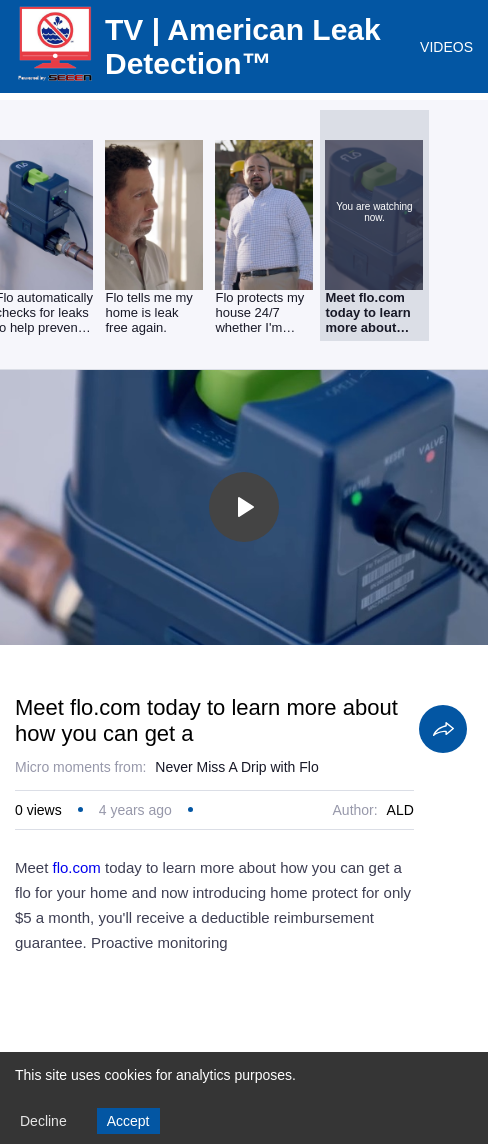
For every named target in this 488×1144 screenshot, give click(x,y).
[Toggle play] (244, 507)
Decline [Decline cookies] (43, 1121)
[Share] (443, 729)
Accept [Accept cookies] (128, 1121)
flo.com (77, 867)
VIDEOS (446, 47)
